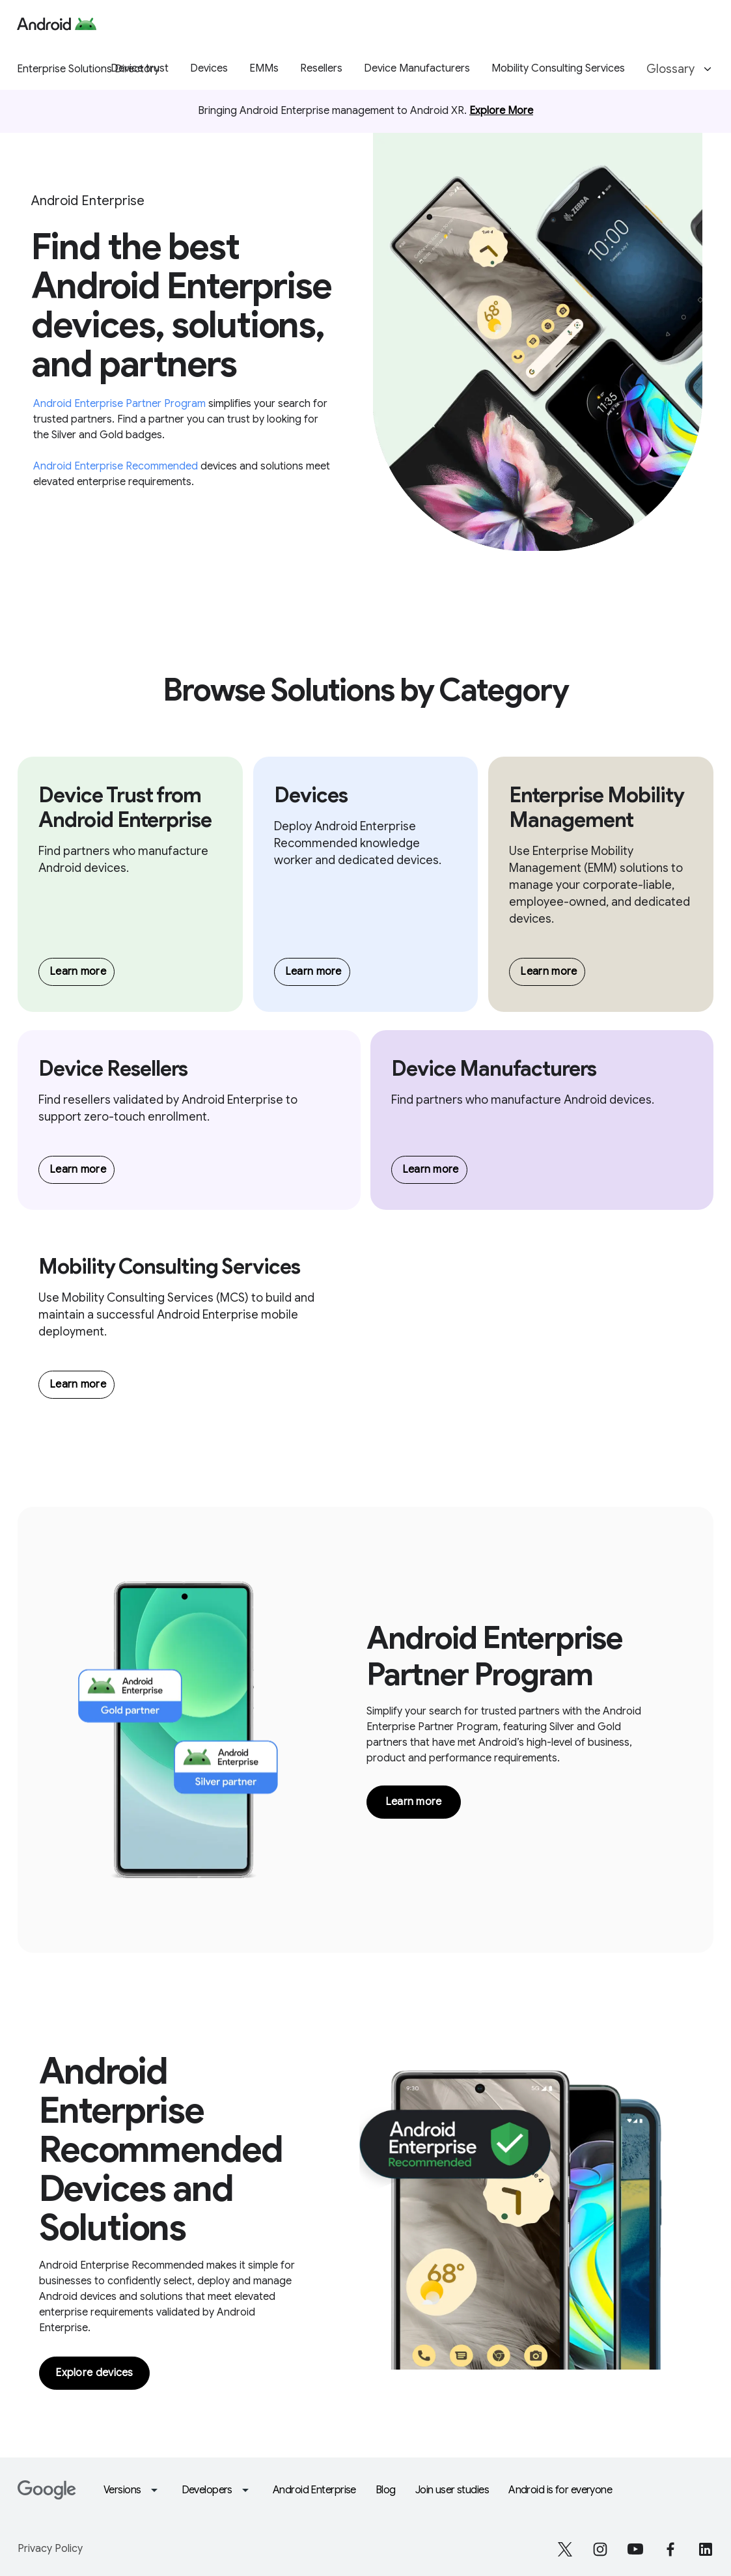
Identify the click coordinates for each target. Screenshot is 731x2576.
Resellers (321, 68)
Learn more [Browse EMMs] (548, 971)
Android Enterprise (314, 2490)
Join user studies (452, 2490)
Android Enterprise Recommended (116, 466)
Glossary (680, 69)
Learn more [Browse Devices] (313, 971)
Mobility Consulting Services (558, 68)
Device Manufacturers (417, 68)
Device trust (140, 68)
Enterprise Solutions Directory (88, 69)
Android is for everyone (560, 2490)
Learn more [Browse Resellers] (77, 1169)
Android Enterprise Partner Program (120, 403)
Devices (209, 68)
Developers (217, 2490)
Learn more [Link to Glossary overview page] (413, 1801)
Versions (132, 2490)
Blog (386, 2490)
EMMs (264, 68)
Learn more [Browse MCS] (77, 1384)
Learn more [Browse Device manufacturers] (77, 971)
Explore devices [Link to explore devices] (94, 2372)
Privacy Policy (50, 2548)
